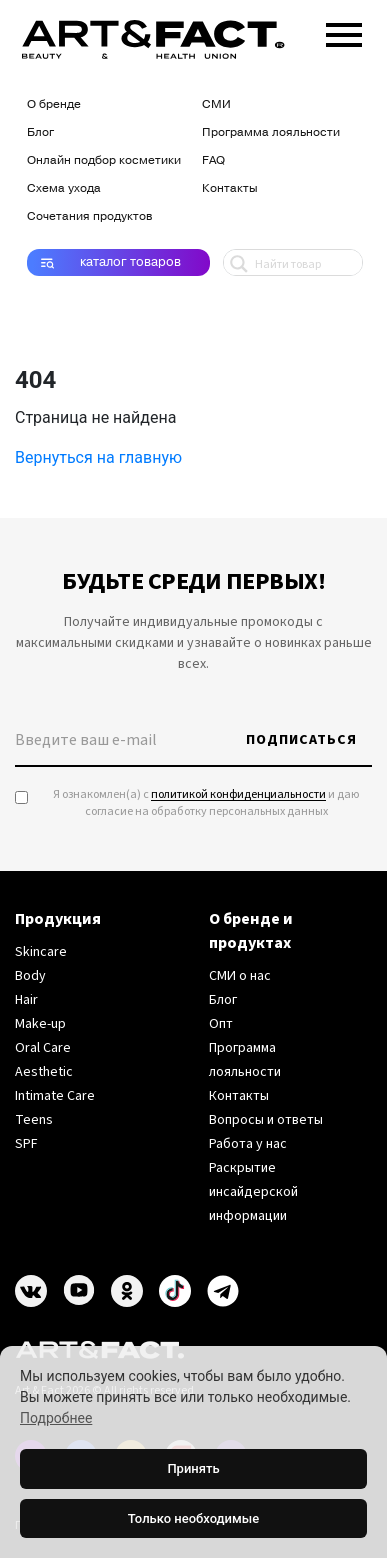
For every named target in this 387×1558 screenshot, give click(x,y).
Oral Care (43, 1048)
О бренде (54, 104)
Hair (26, 1000)
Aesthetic (44, 1072)
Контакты (230, 188)
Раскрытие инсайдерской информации (253, 1192)
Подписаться (301, 740)
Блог (40, 132)
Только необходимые (193, 1518)
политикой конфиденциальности (238, 794)
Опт (221, 1024)
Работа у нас (248, 1144)
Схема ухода (64, 188)
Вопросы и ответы (266, 1120)
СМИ (216, 104)
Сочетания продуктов (89, 216)
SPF (26, 1144)
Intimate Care (55, 1096)
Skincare (41, 952)
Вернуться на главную (98, 457)
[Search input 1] (315, 262)
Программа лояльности (271, 132)
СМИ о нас (240, 976)
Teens (34, 1120)
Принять (193, 1468)
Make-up (40, 1024)
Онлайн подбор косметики (104, 160)
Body (30, 976)
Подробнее (56, 1418)
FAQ (213, 160)
